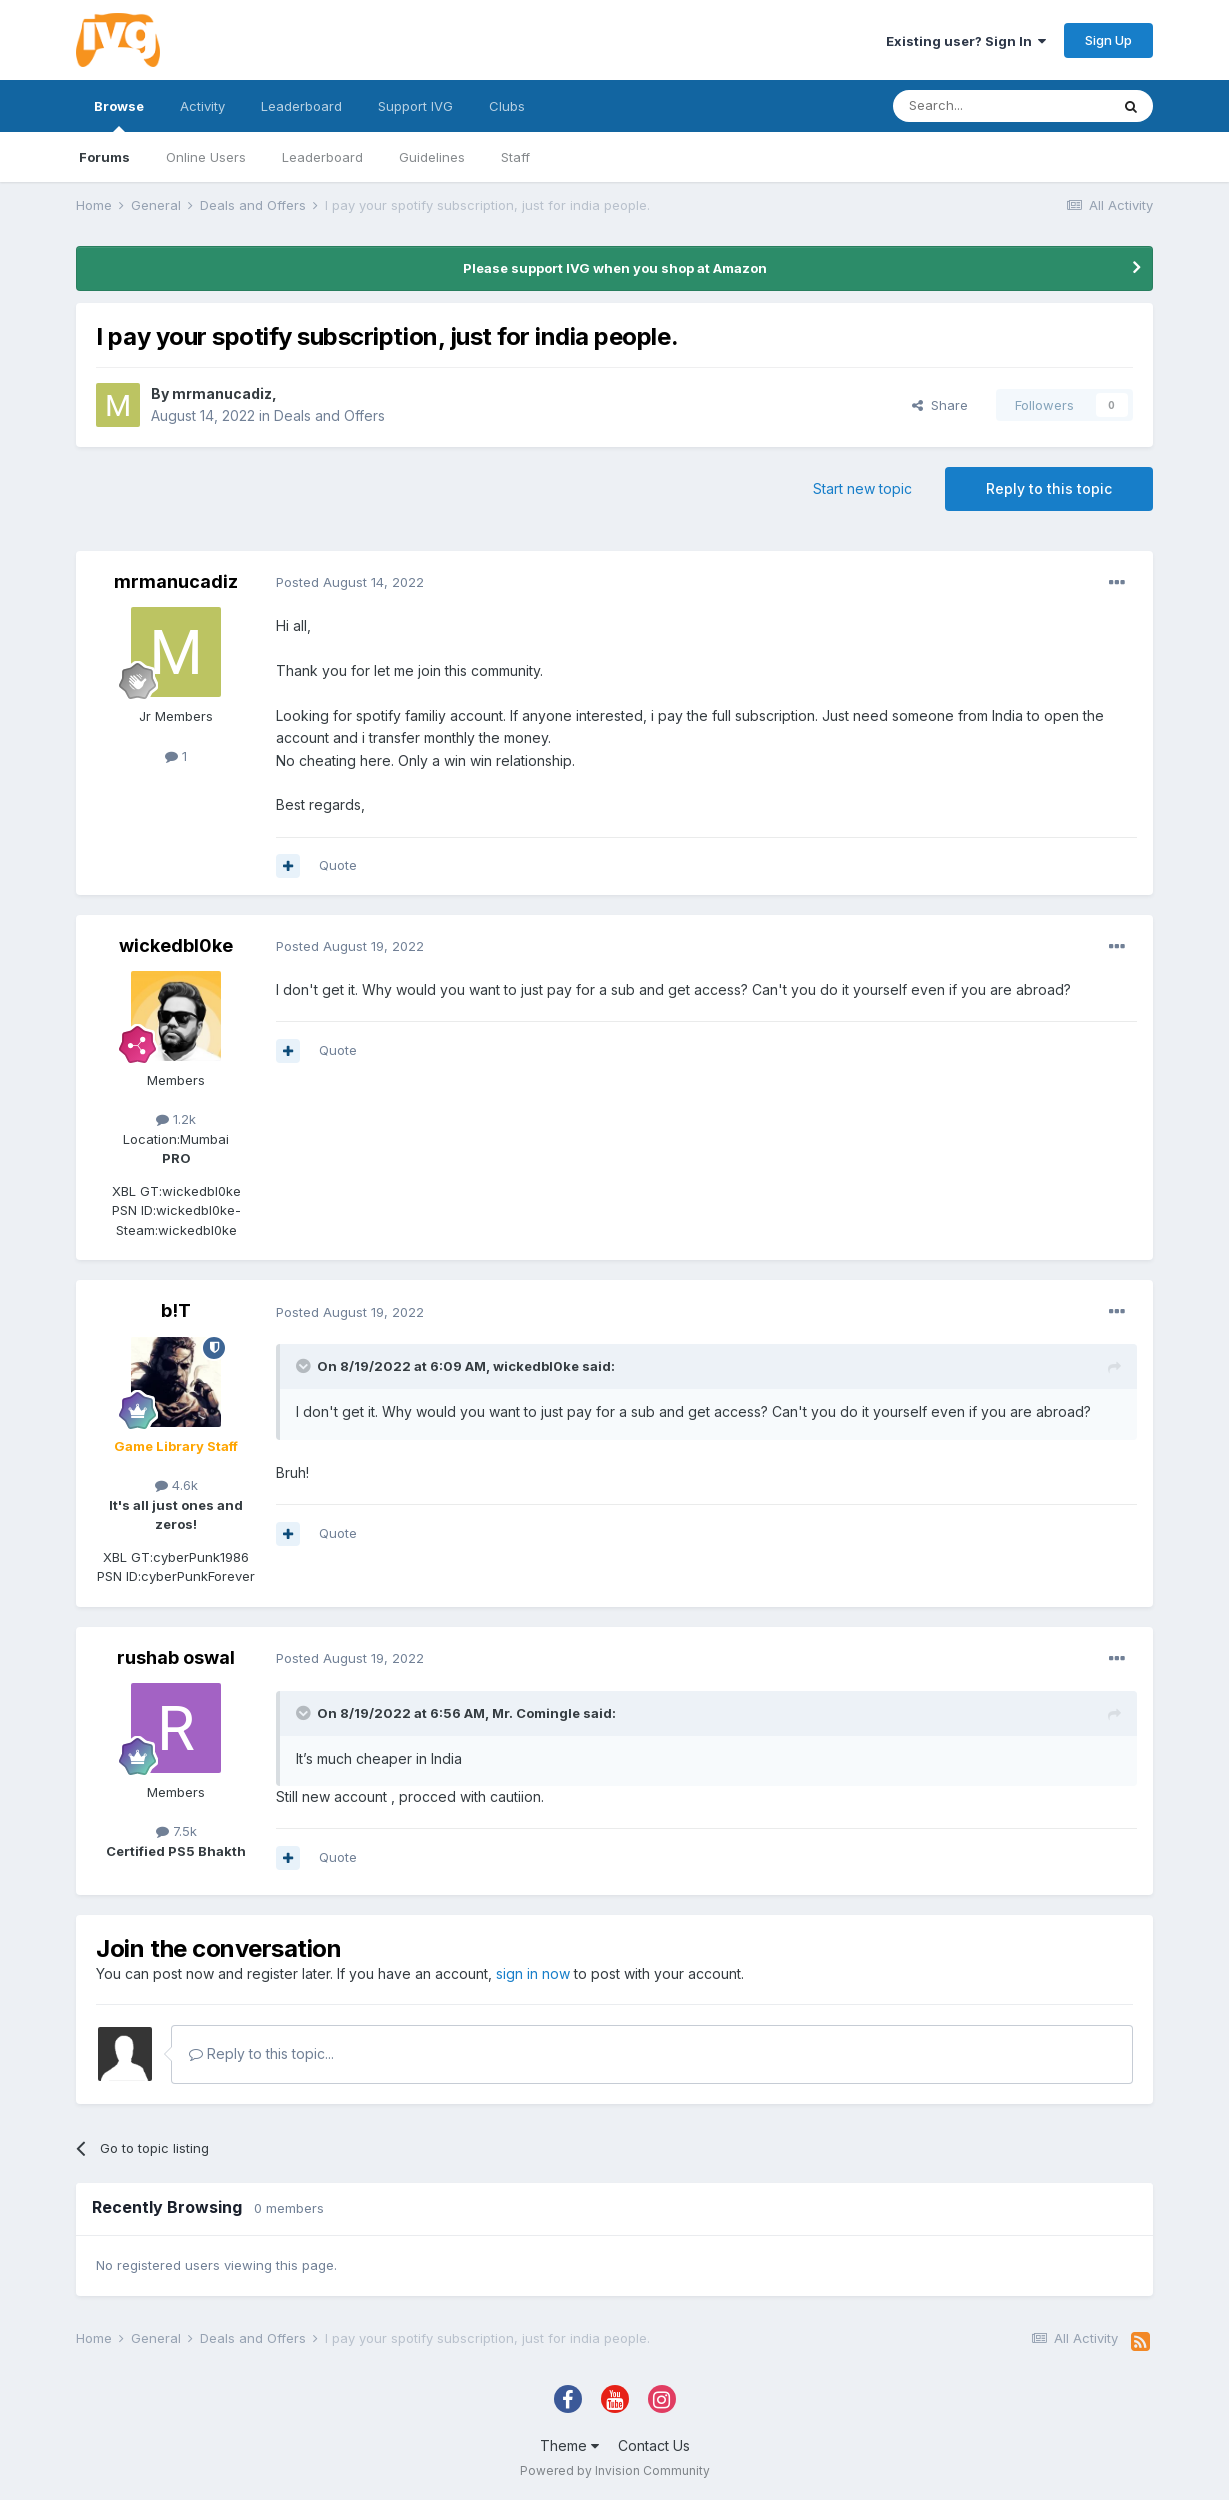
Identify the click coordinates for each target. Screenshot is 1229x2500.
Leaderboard (322, 157)
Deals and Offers (329, 415)
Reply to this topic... (261, 2053)
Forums (104, 157)
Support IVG (415, 106)
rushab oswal (176, 1657)
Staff (515, 157)
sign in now (533, 1973)
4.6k (176, 1485)
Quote (338, 865)
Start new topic (862, 488)
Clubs (507, 106)
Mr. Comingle (536, 1713)
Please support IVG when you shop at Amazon (615, 268)
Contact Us (654, 2445)
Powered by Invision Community (615, 2470)
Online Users (206, 157)
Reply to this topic (1049, 488)
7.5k (176, 1831)
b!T (176, 1310)
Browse (119, 115)
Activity (202, 106)
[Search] (1001, 106)
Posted (350, 582)
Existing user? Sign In (966, 41)
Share (940, 405)
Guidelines (432, 157)
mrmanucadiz (222, 393)
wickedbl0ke (176, 945)
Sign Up (1108, 40)
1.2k (176, 1119)
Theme (569, 2445)
